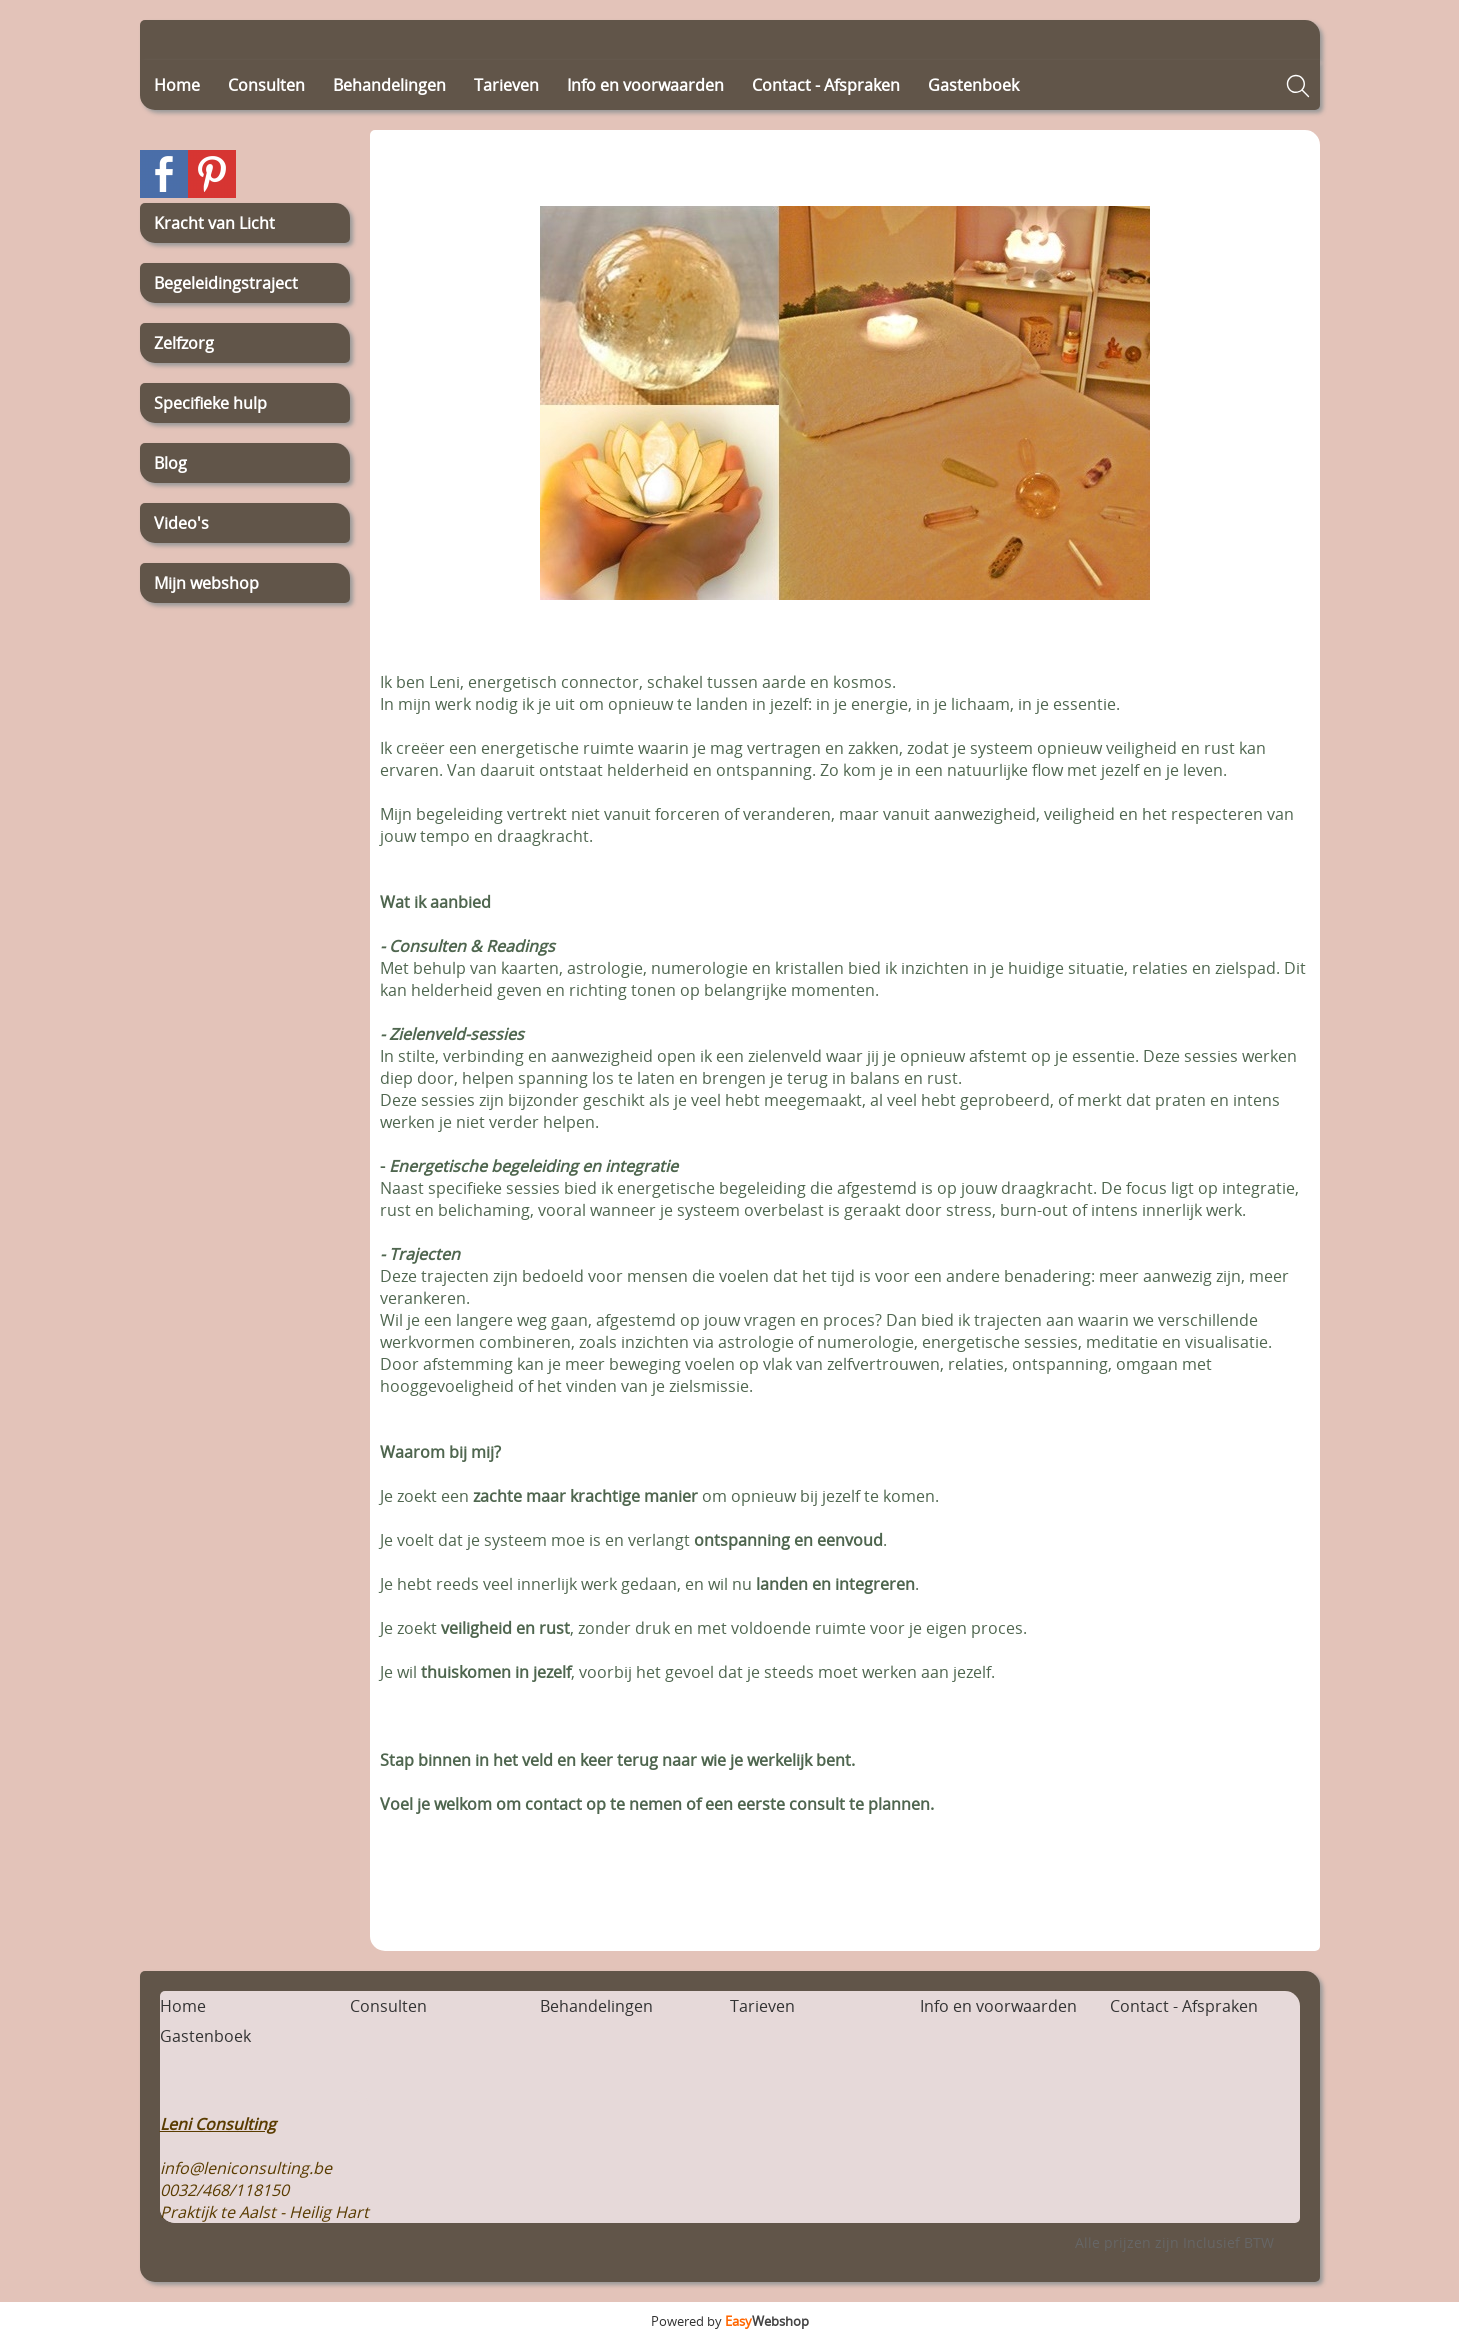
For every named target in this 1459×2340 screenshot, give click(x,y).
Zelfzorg (184, 343)
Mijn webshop (206, 583)
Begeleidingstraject (226, 283)
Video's (181, 523)
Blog (170, 463)
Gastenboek (973, 85)
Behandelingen (389, 85)
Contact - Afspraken (826, 85)
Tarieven (506, 85)
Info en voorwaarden (645, 85)
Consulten (266, 85)
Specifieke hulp (210, 403)
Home (177, 85)
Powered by (730, 2321)
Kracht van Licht (214, 223)
